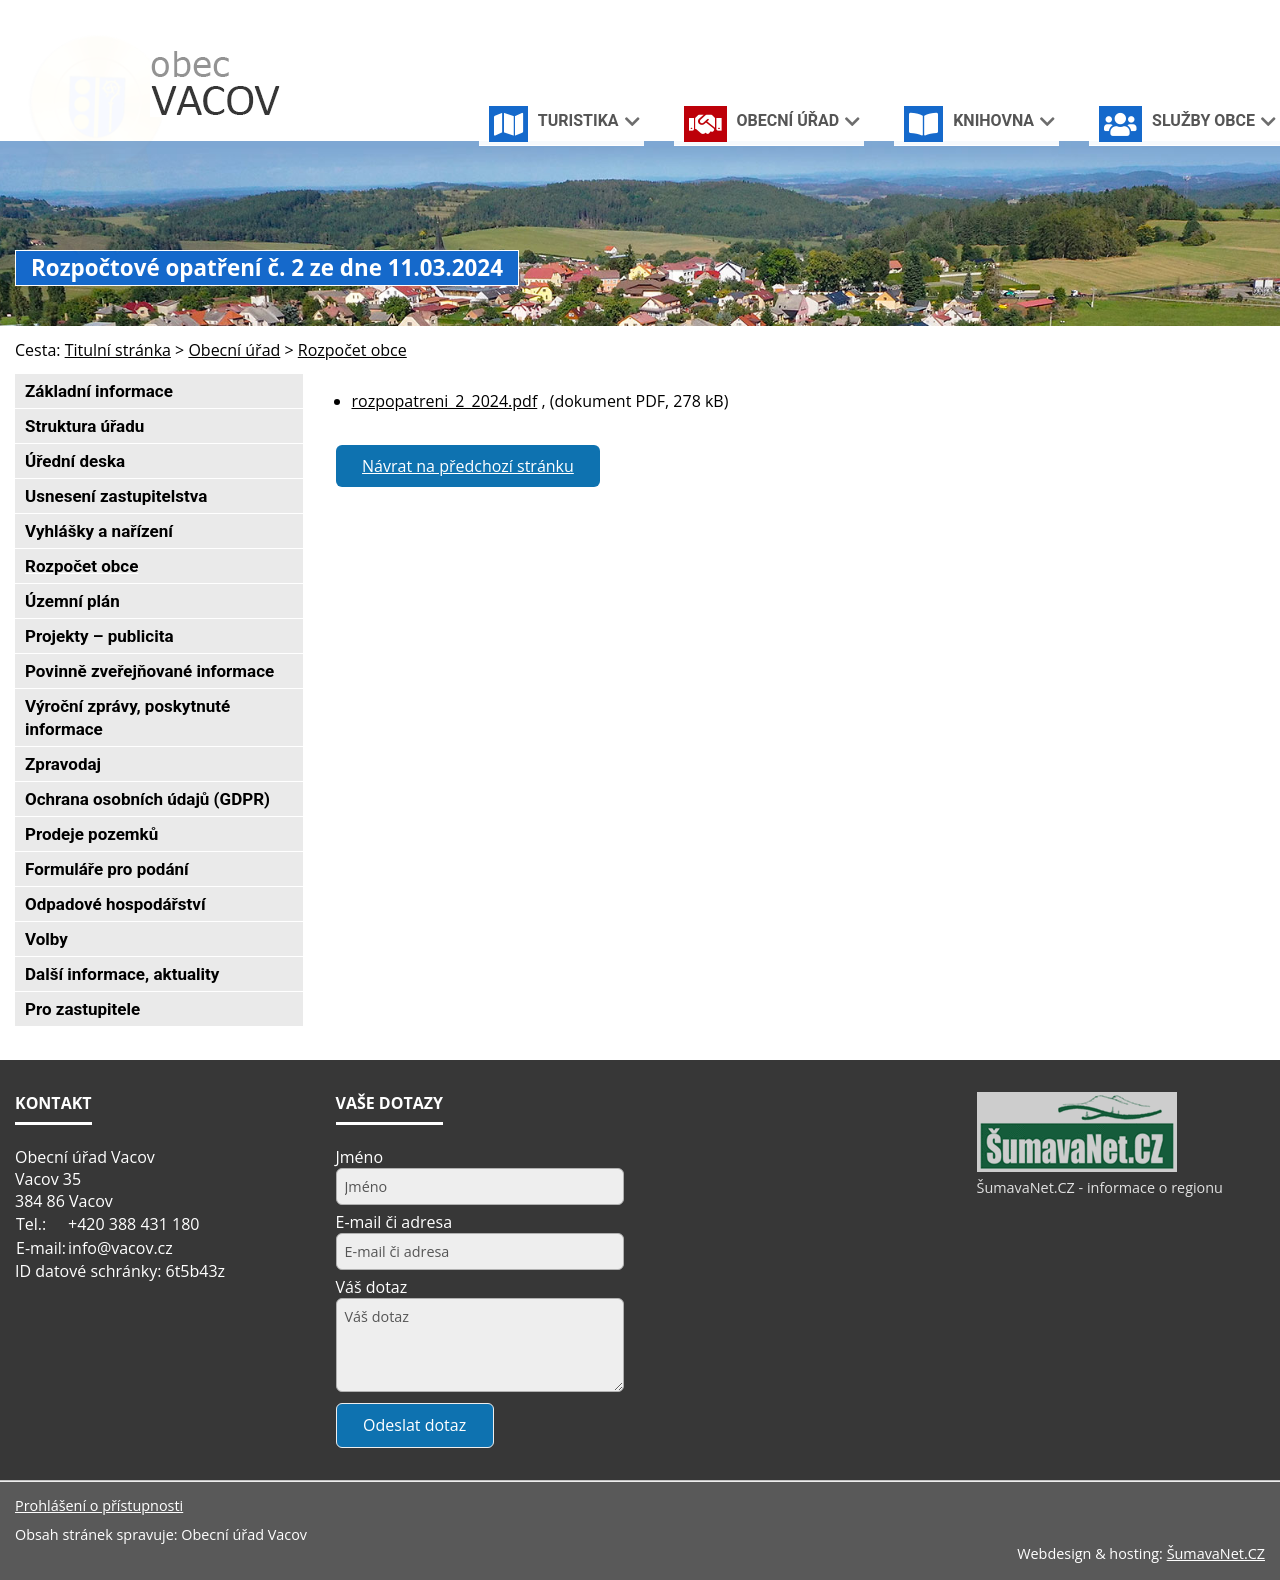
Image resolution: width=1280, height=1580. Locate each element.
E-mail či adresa (394, 1222)
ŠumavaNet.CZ (1216, 1553)
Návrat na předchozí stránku (468, 466)
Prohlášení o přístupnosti (99, 1505)
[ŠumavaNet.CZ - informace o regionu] (1077, 1167)
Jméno (360, 1157)
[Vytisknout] (1256, 18)
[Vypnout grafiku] (1190, 18)
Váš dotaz (372, 1287)
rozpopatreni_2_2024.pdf (445, 401)
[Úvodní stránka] (1159, 18)
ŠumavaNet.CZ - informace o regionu (1100, 1187)
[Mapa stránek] (1223, 18)
